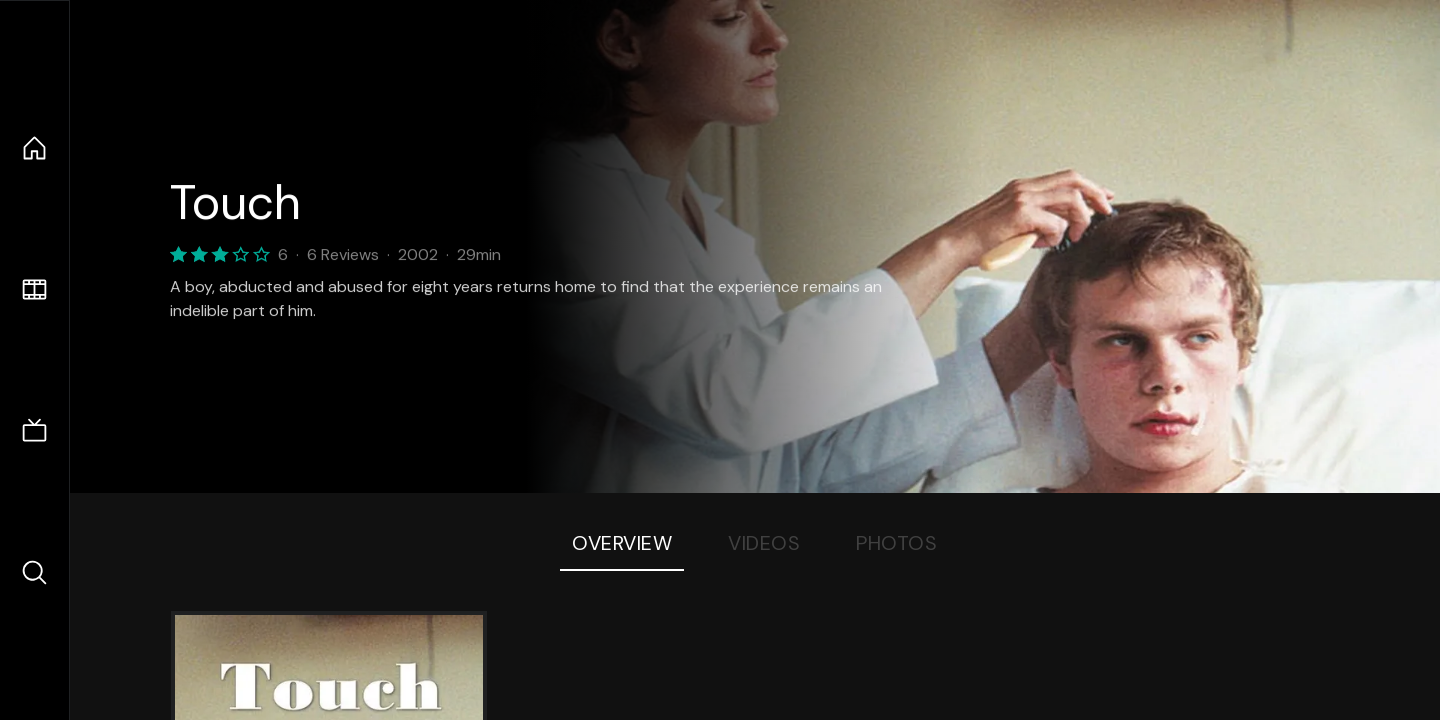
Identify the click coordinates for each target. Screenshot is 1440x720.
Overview (622, 543)
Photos (896, 543)
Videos (764, 543)
